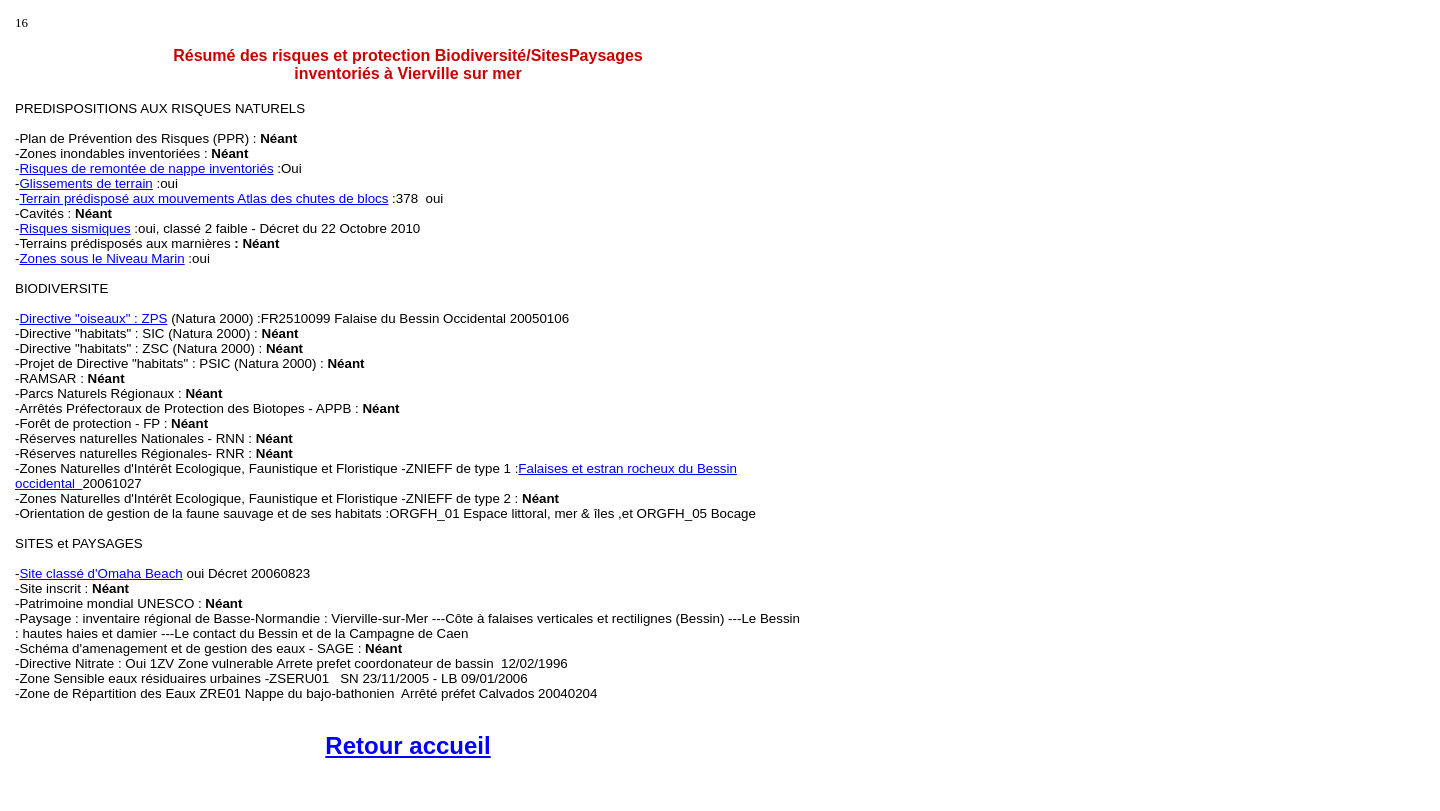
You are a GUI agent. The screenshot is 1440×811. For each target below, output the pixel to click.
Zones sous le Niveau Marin (101, 258)
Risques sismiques (74, 228)
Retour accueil (407, 745)
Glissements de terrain (85, 183)
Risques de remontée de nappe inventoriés (146, 168)
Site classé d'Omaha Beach (100, 573)
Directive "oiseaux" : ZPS (93, 318)
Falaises (543, 468)
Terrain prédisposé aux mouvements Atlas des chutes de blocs (203, 198)
